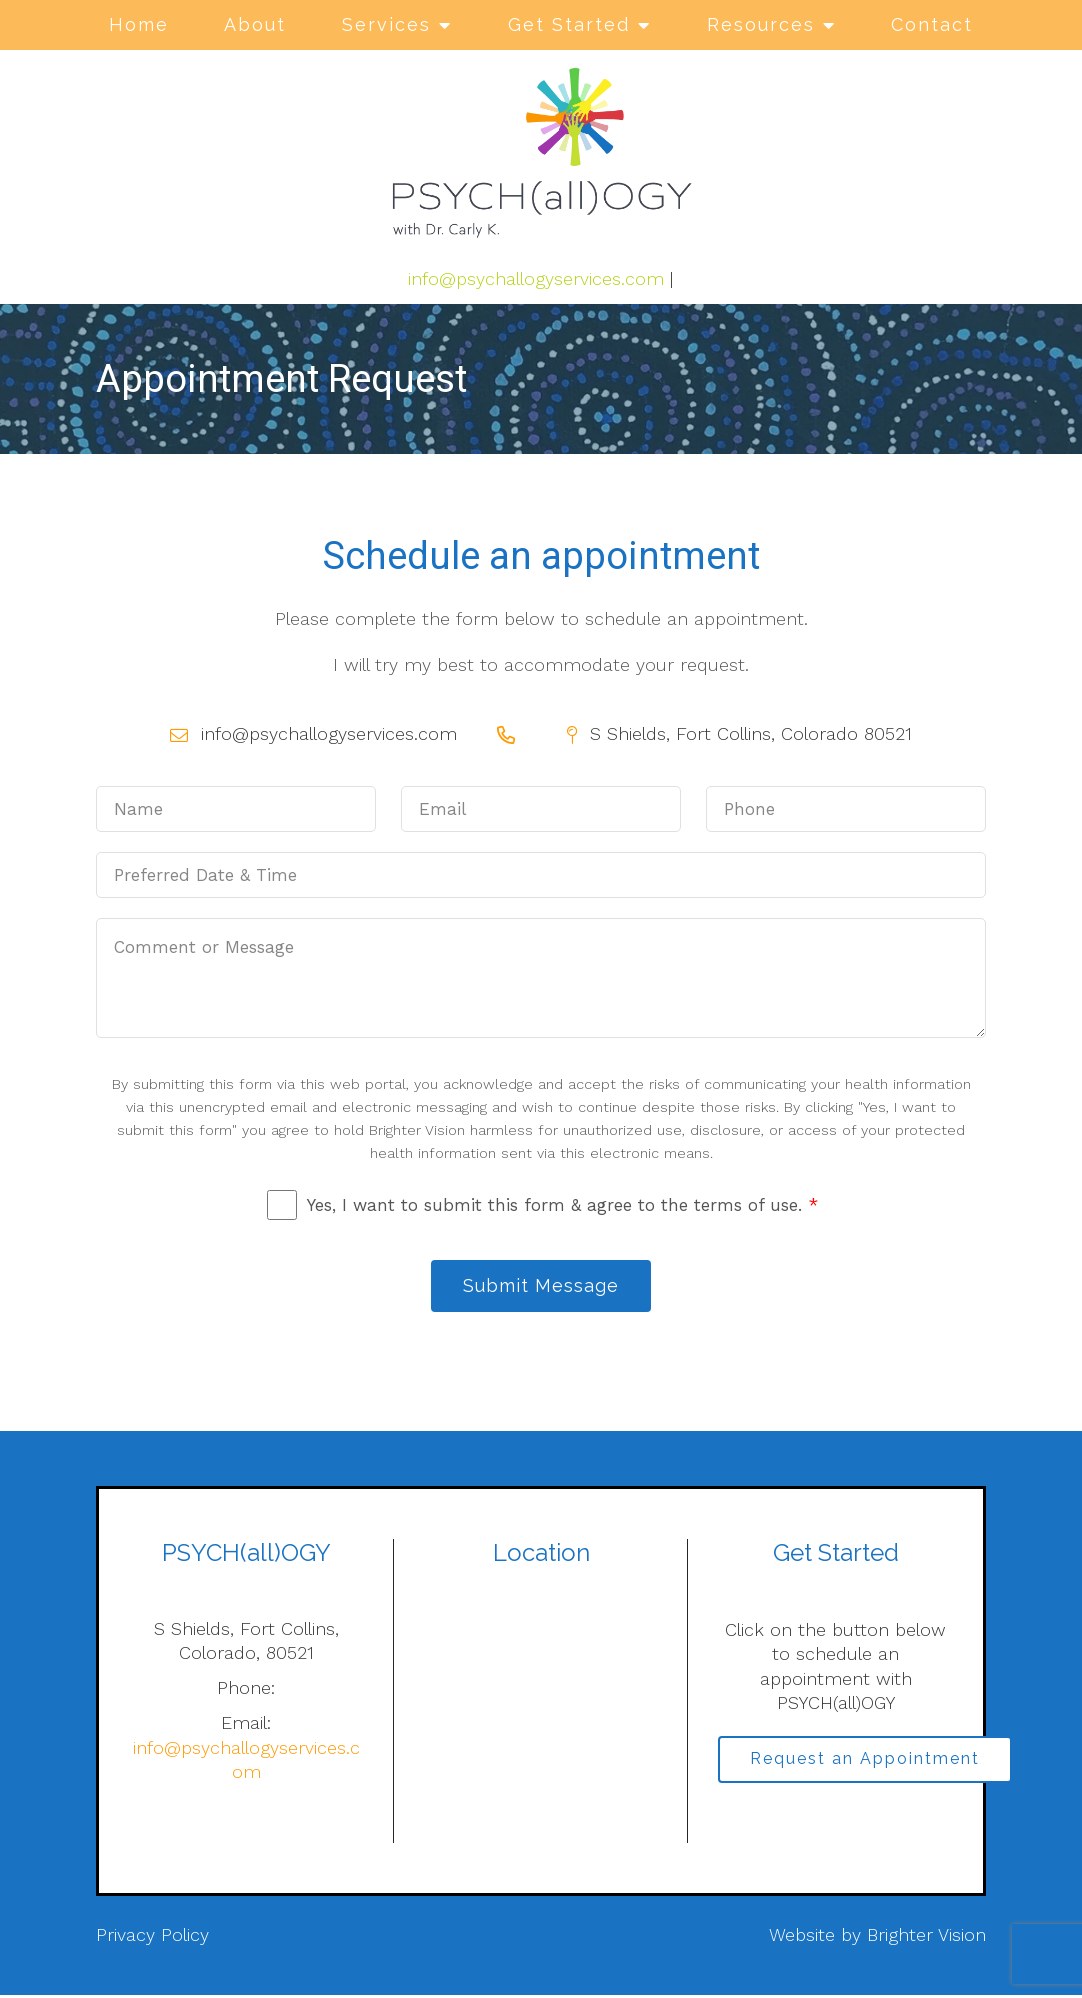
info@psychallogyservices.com (536, 278)
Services (386, 24)
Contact (932, 24)
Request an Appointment (870, 1764)
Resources (761, 24)
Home (139, 24)
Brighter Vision (926, 1938)
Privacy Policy (152, 1938)
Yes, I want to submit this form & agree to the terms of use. (562, 1205)
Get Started (569, 24)
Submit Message (541, 1287)
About (255, 24)
